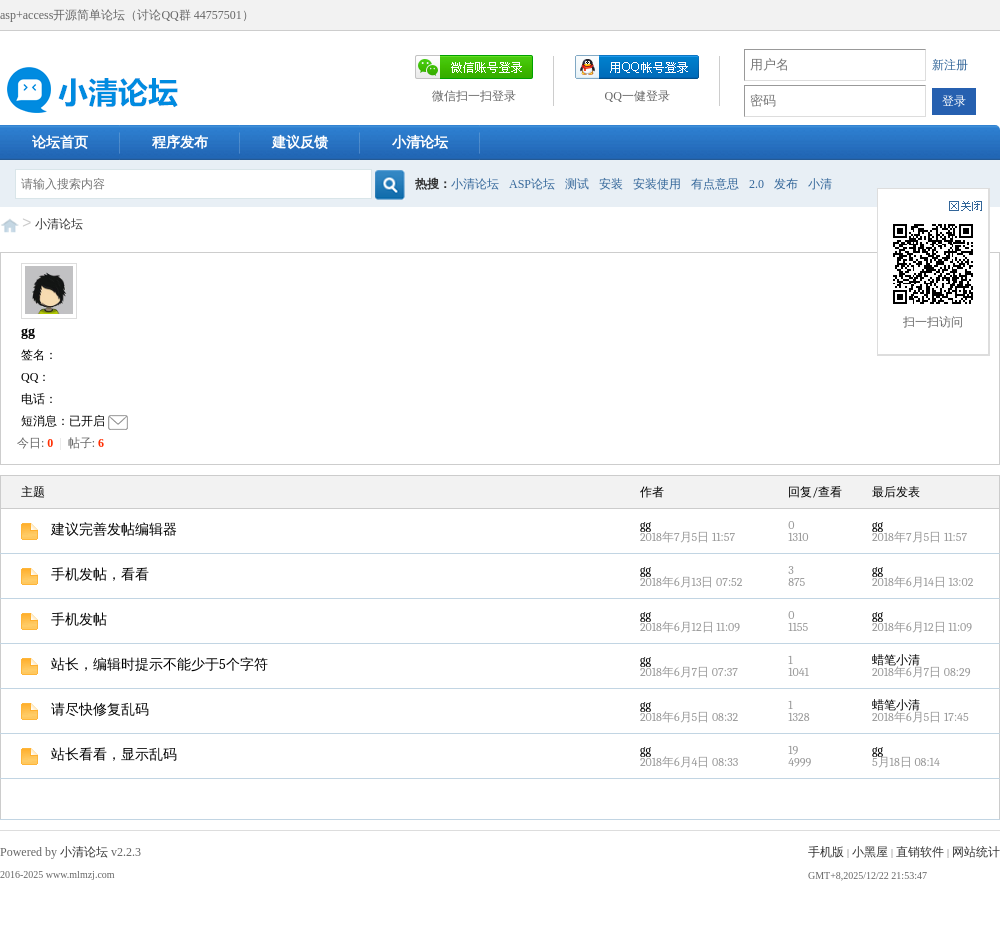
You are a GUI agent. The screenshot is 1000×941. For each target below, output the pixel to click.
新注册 (950, 65)
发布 (786, 184)
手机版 (826, 852)
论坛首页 (60, 142)
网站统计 (976, 852)
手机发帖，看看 (85, 574)
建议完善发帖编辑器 (99, 529)
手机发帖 (64, 619)
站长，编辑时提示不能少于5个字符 (144, 664)
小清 (820, 184)
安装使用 (657, 184)
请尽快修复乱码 (85, 709)
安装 (611, 184)
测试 (577, 184)
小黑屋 (870, 852)
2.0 (756, 184)
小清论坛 (420, 142)
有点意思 (715, 184)
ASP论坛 (532, 184)
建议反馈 (300, 142)
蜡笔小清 (896, 660)
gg (28, 331)
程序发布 (180, 142)
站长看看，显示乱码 (99, 754)
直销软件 (920, 852)
